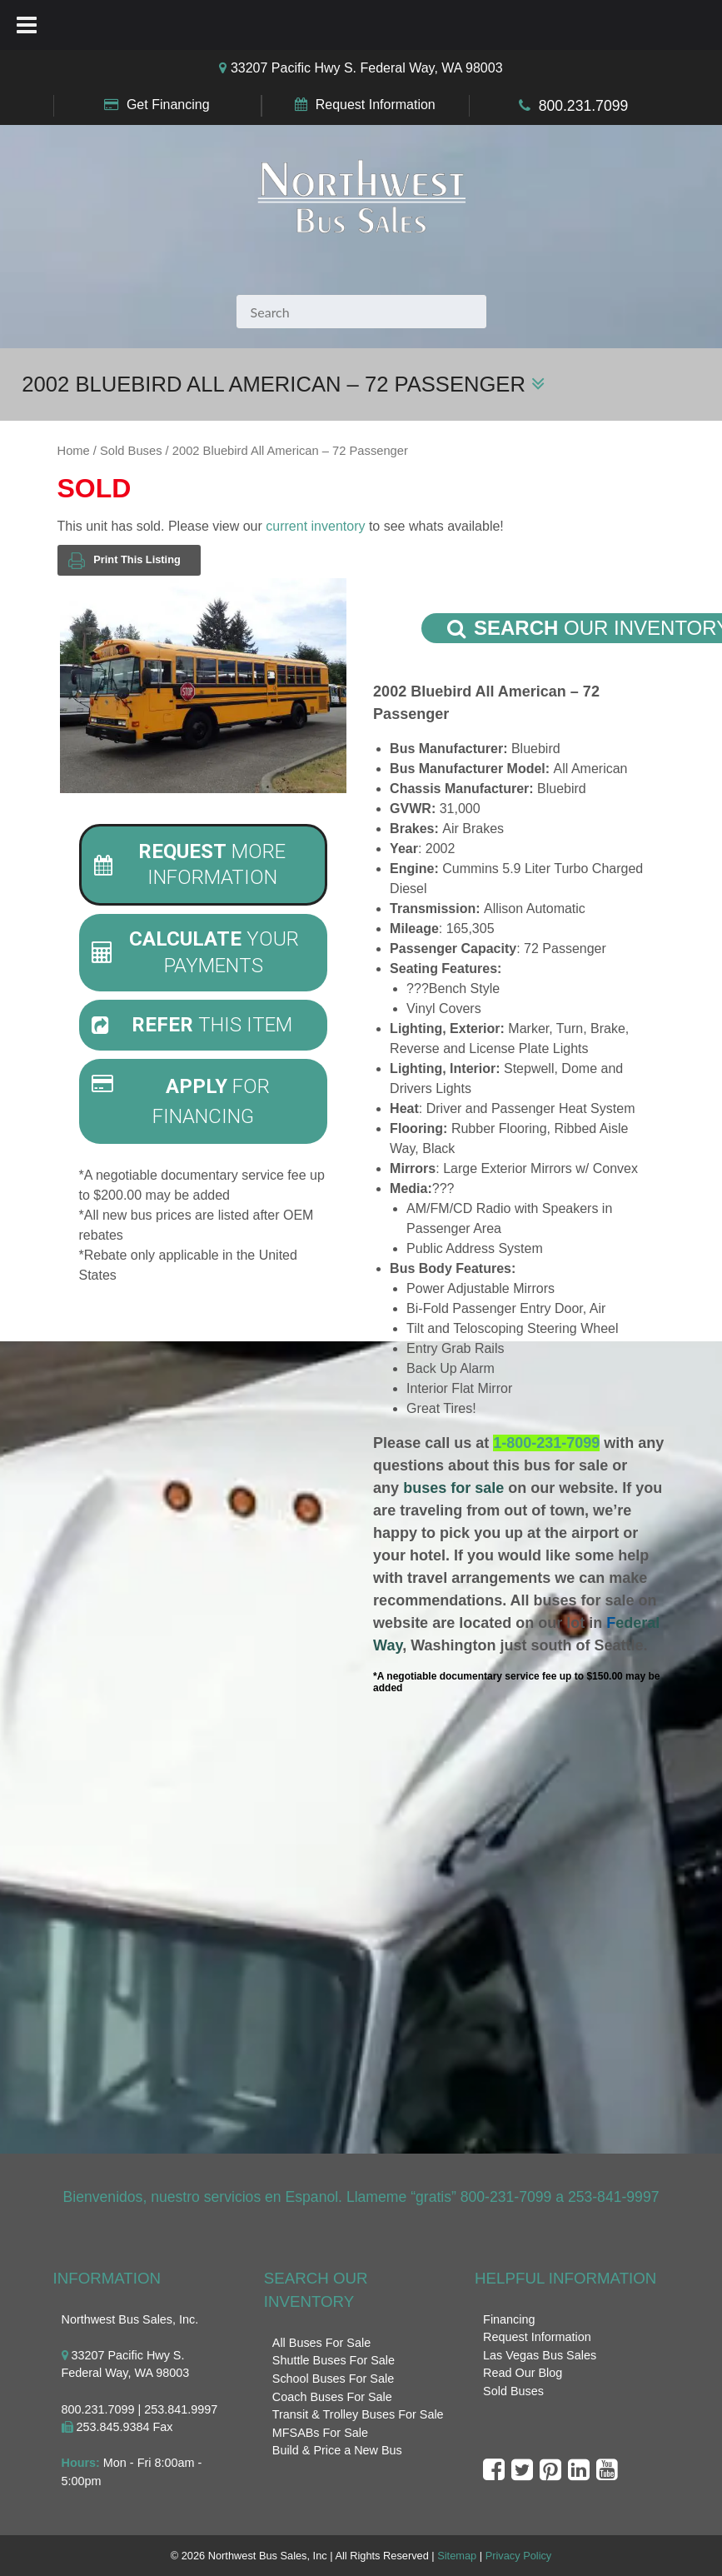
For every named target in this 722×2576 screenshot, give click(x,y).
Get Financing (168, 104)
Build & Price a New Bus (337, 2450)
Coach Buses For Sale (332, 2397)
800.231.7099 (584, 105)
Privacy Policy (518, 2555)
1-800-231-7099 (546, 1443)
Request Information (376, 104)
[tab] (203, 865)
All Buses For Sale (321, 2342)
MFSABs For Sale (320, 2432)
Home (73, 450)
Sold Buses (131, 450)
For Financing (181, 1100)
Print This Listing (124, 560)
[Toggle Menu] (26, 25)
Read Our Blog (522, 2372)
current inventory (315, 526)
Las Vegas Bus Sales (539, 2355)
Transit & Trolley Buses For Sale (358, 2414)
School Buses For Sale (333, 2378)
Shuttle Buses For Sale (333, 2360)
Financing (509, 2319)
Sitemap (456, 2555)
